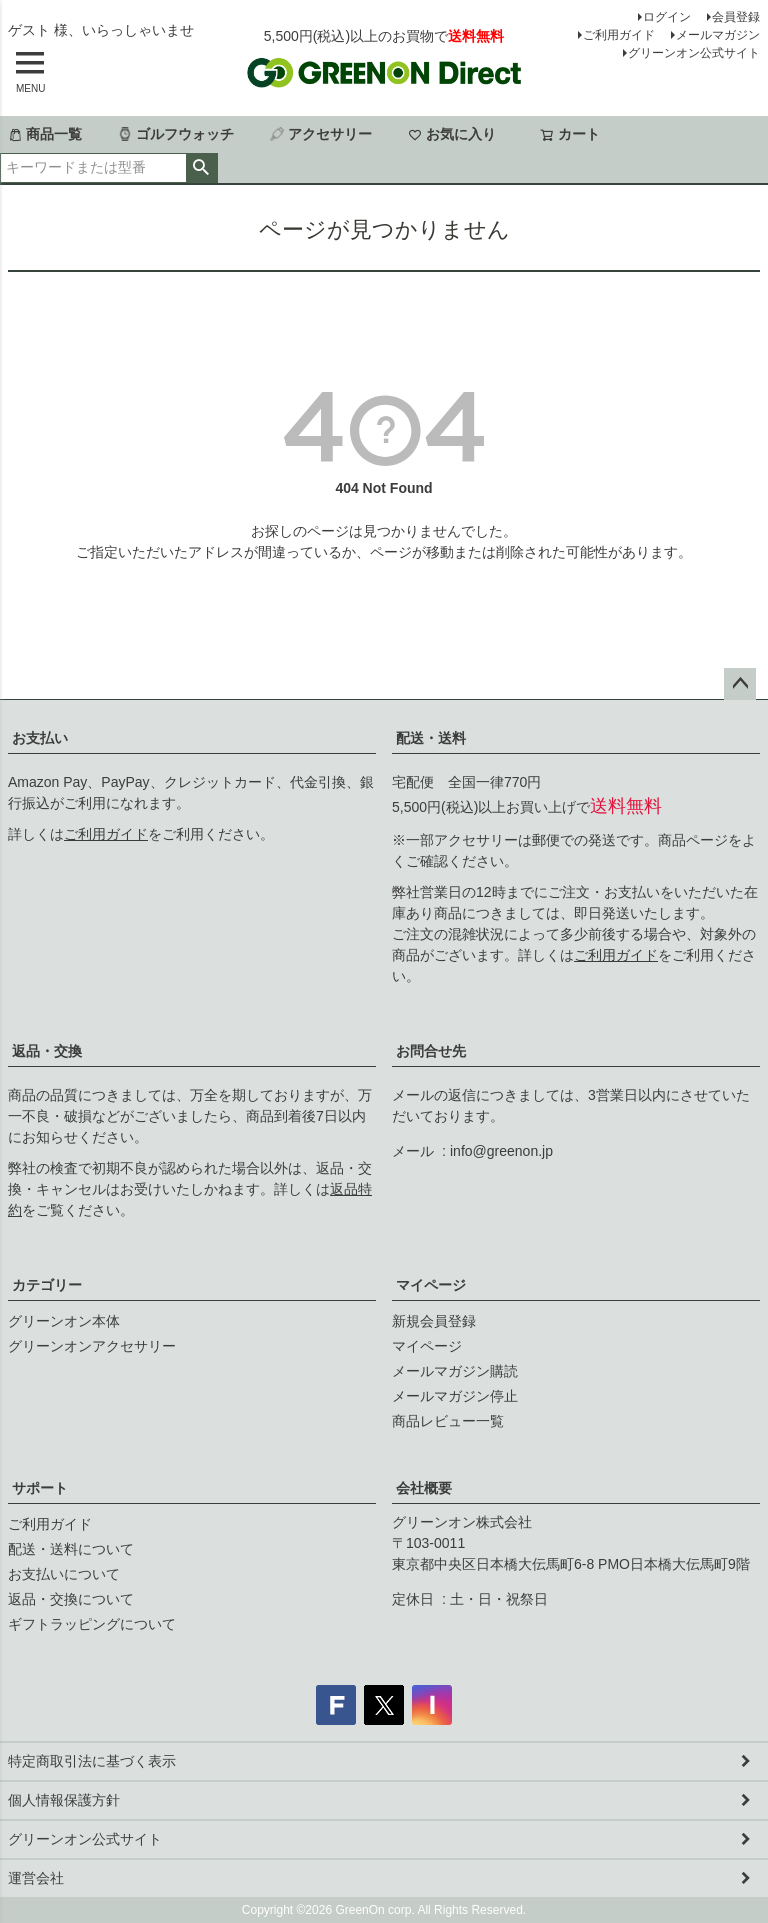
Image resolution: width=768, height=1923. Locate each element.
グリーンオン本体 (64, 1321)
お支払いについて (64, 1574)
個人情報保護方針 (64, 1800)
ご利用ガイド (619, 35)
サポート (40, 1488)
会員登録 (736, 17)
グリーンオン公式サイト (694, 53)
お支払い (40, 738)
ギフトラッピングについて (92, 1624)
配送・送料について (71, 1549)
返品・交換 (47, 1051)
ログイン (667, 17)
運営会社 (36, 1878)
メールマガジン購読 (455, 1371)
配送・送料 (431, 738)
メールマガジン (718, 35)
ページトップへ (740, 684)
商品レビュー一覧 (448, 1421)
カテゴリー (47, 1285)
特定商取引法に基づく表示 (92, 1761)
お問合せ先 (431, 1051)
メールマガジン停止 (455, 1396)
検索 (201, 168)
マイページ (431, 1285)
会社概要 (424, 1488)
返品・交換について (71, 1599)
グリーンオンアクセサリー (92, 1346)
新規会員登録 (434, 1321)
